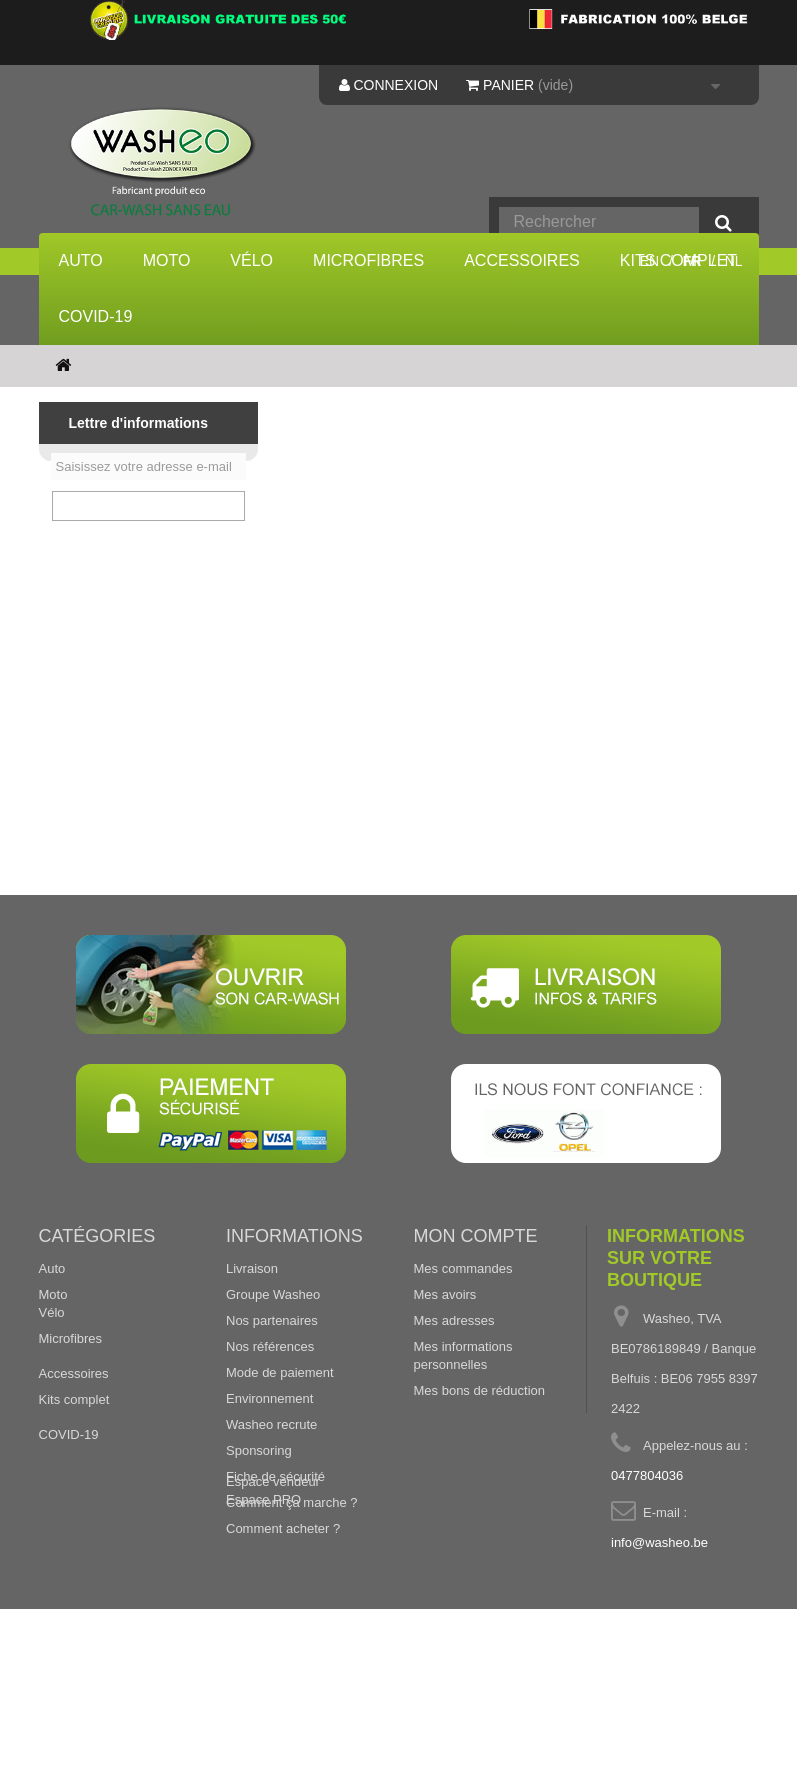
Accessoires (522, 260)
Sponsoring (259, 1517)
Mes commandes (463, 1335)
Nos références (270, 1413)
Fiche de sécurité (275, 1543)
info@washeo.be (659, 1609)
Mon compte (476, 1303)
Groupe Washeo (273, 1361)
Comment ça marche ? (292, 1569)
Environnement (269, 1465)
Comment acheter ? (283, 1595)
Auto (81, 260)
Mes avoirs (445, 1361)
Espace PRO (263, 1648)
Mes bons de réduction (480, 1457)
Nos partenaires (272, 1387)
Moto (167, 260)
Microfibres (368, 260)
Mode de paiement (280, 1439)
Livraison (252, 1335)
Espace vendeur (273, 1630)
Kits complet (74, 1483)
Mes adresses (454, 1387)
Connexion (389, 85)
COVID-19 (96, 316)
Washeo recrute (271, 1491)
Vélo (251, 260)
